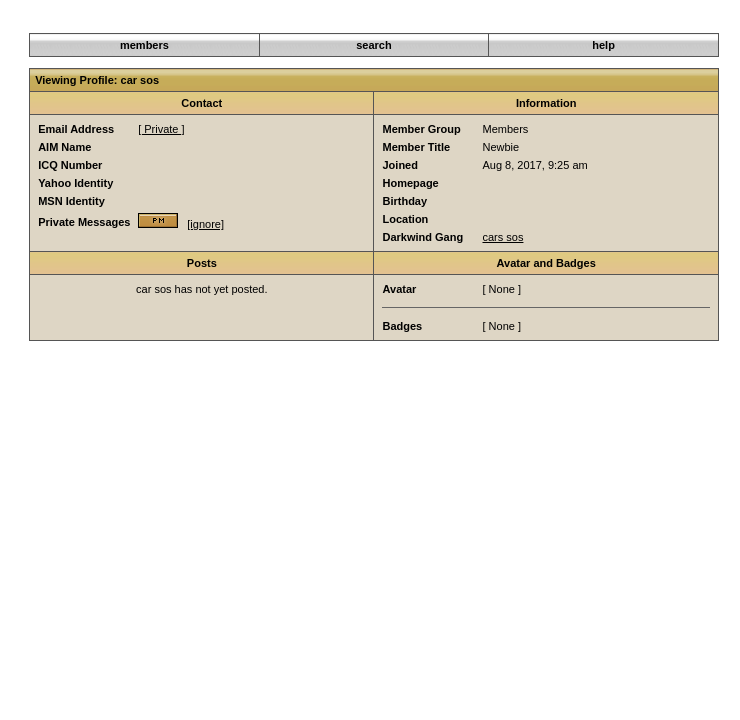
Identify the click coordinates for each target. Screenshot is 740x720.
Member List (598, 22)
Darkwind (533, 22)
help (603, 45)
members (144, 45)
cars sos (502, 237)
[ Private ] (161, 129)
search (373, 45)
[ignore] (205, 224)
